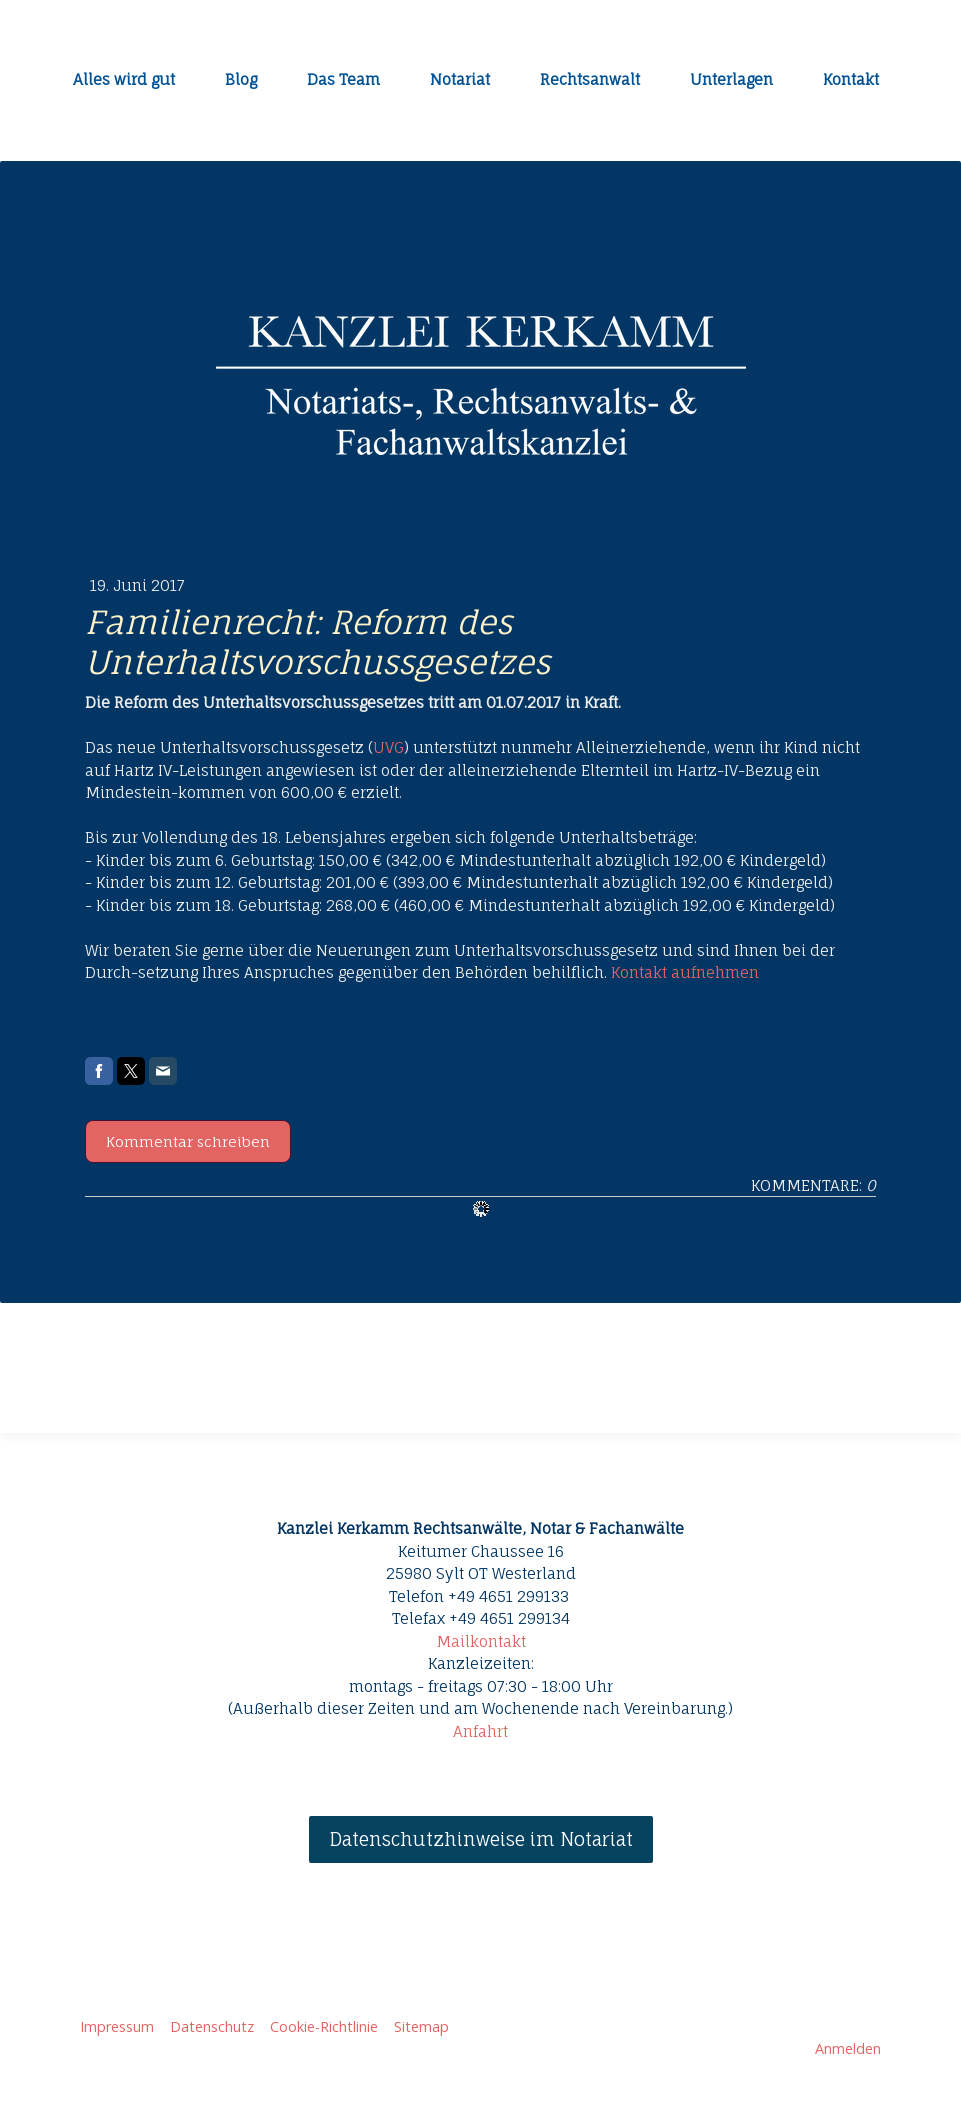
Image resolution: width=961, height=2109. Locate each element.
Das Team (343, 79)
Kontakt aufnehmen (685, 972)
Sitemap (421, 2026)
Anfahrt (480, 1731)
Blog (241, 79)
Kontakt (851, 79)
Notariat (460, 79)
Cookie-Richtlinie (324, 2026)
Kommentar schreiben (188, 1141)
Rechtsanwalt (590, 79)
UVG (388, 747)
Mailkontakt (481, 1641)
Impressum (117, 2026)
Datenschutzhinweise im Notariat (481, 1839)
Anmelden (848, 2048)
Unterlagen (731, 79)
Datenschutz (212, 2026)
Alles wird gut (124, 79)
